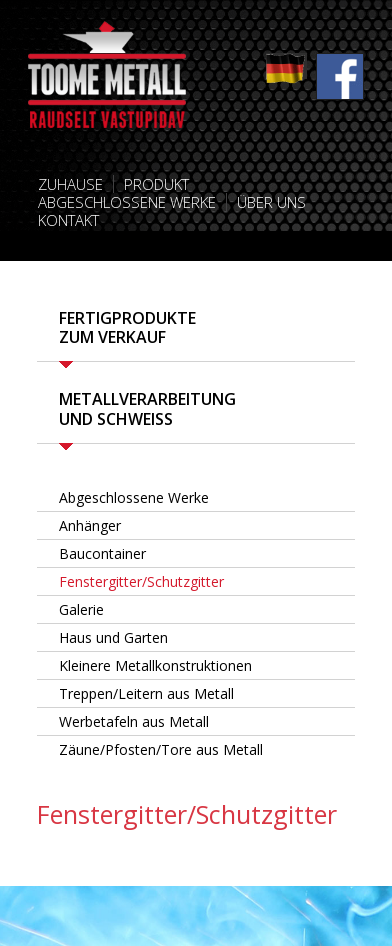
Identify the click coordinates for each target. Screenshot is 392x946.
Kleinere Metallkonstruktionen (155, 665)
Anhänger (90, 525)
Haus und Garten (113, 637)
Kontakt (68, 220)
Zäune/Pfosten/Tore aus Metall (161, 749)
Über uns (271, 202)
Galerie (81, 609)
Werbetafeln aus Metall (134, 721)
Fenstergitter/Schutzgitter (141, 581)
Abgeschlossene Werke (127, 202)
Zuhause (70, 184)
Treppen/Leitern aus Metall (146, 693)
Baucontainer (102, 553)
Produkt (156, 184)
